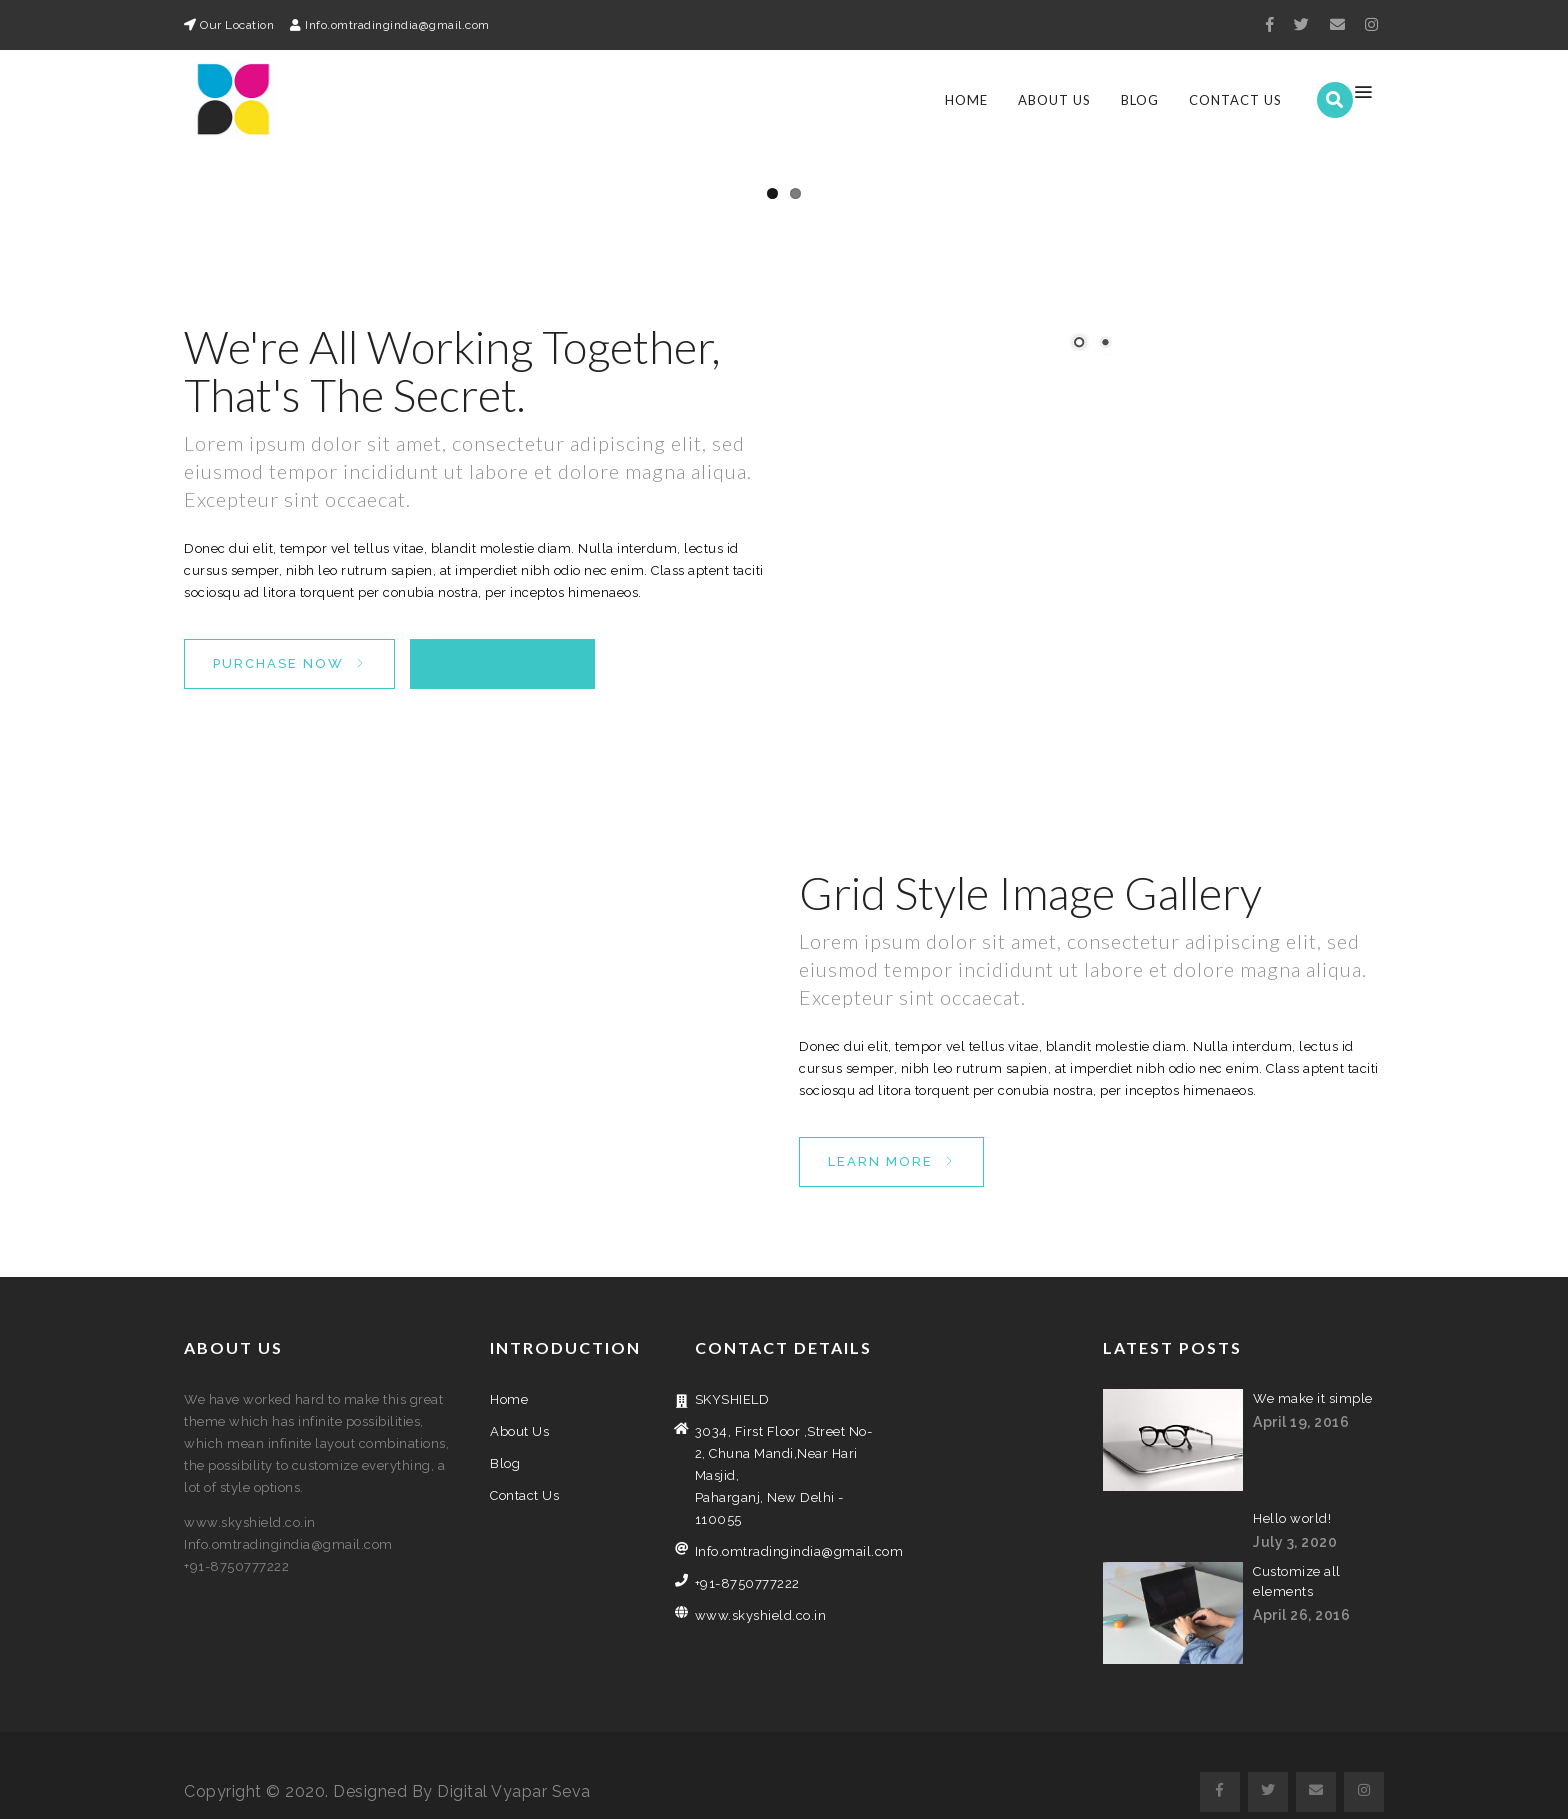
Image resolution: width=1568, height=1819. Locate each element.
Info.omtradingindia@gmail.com (784, 1535)
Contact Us (1235, 100)
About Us (1054, 100)
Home (966, 100)
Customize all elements (1297, 1565)
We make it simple (1313, 1382)
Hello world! (1292, 1502)
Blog (1140, 100)
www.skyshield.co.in (761, 1599)
